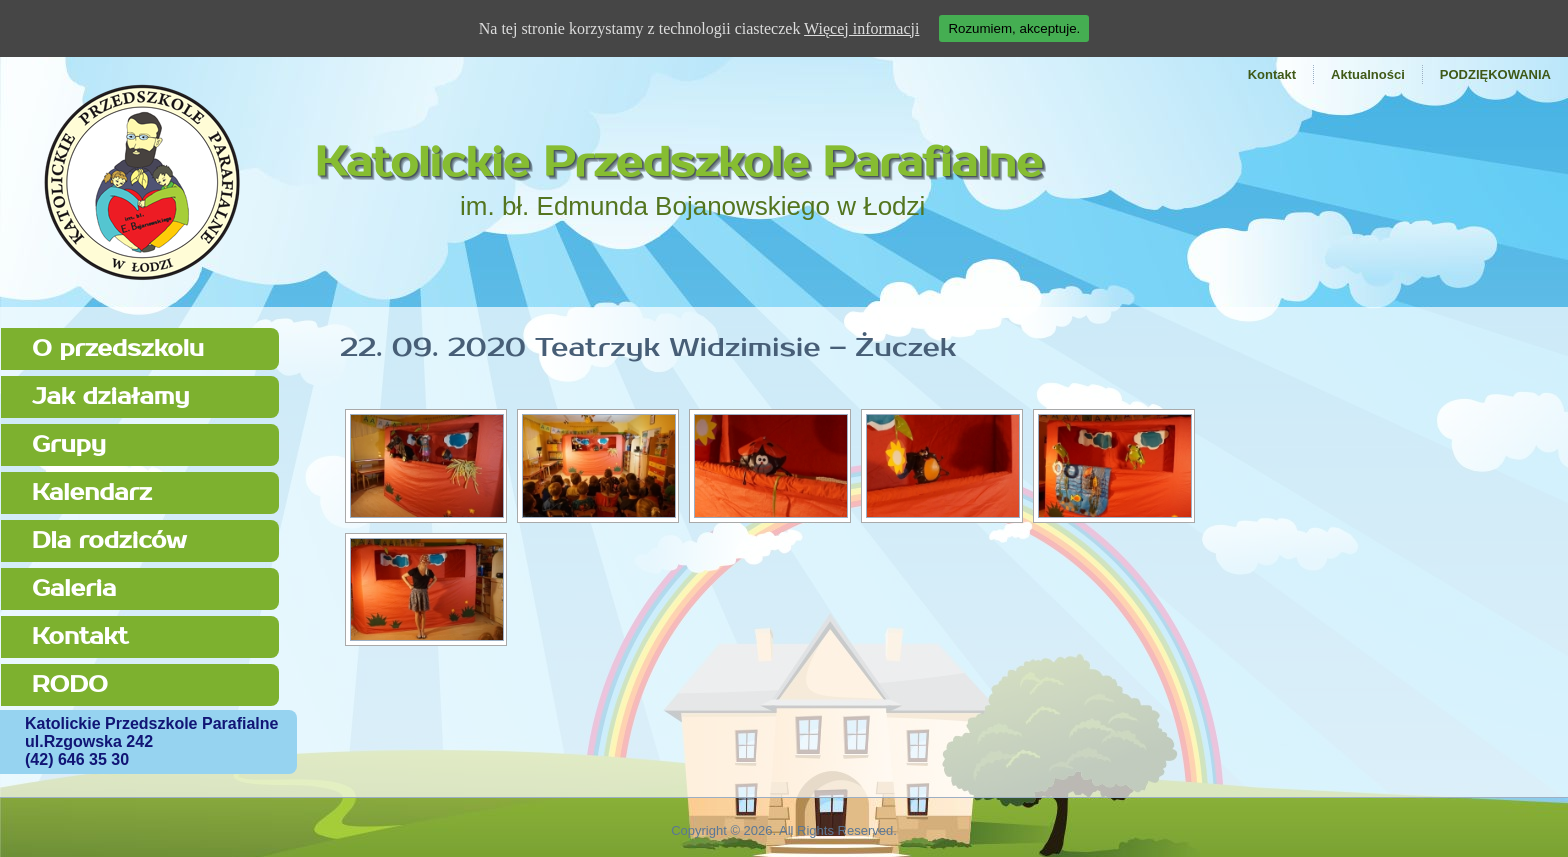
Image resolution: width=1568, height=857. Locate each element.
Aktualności (1368, 74)
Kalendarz (92, 492)
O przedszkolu (118, 348)
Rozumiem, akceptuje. (1014, 28)
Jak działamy (111, 396)
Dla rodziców (109, 540)
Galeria (74, 588)
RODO (70, 684)
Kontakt (1272, 74)
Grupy (69, 444)
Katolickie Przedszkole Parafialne (679, 163)
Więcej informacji (861, 28)
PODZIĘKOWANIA (1495, 74)
